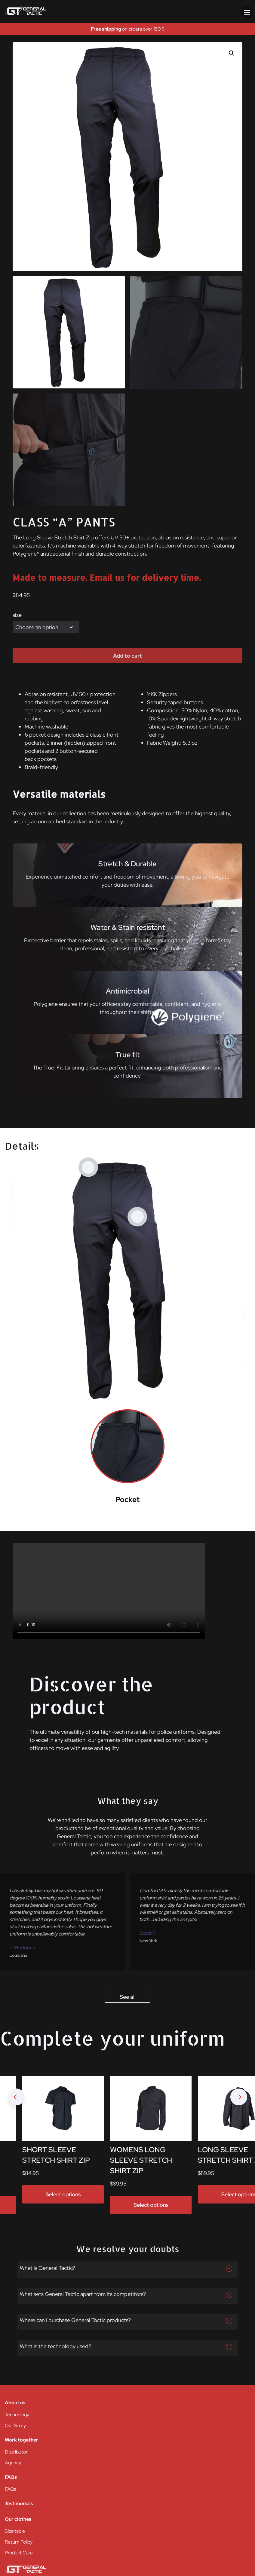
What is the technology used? (55, 2346)
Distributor (16, 2452)
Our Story (15, 2425)
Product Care (19, 2553)
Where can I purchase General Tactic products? (75, 2320)
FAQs (10, 2489)
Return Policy (18, 2542)
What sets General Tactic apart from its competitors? (83, 2294)
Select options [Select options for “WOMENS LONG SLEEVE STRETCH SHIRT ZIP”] (151, 2204)
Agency (13, 2463)
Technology (17, 2415)
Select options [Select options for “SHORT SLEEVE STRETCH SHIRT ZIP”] (63, 2194)
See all (128, 1996)
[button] (231, 53)
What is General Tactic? (47, 2267)
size (17, 614)
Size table (15, 2531)
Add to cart (127, 655)
